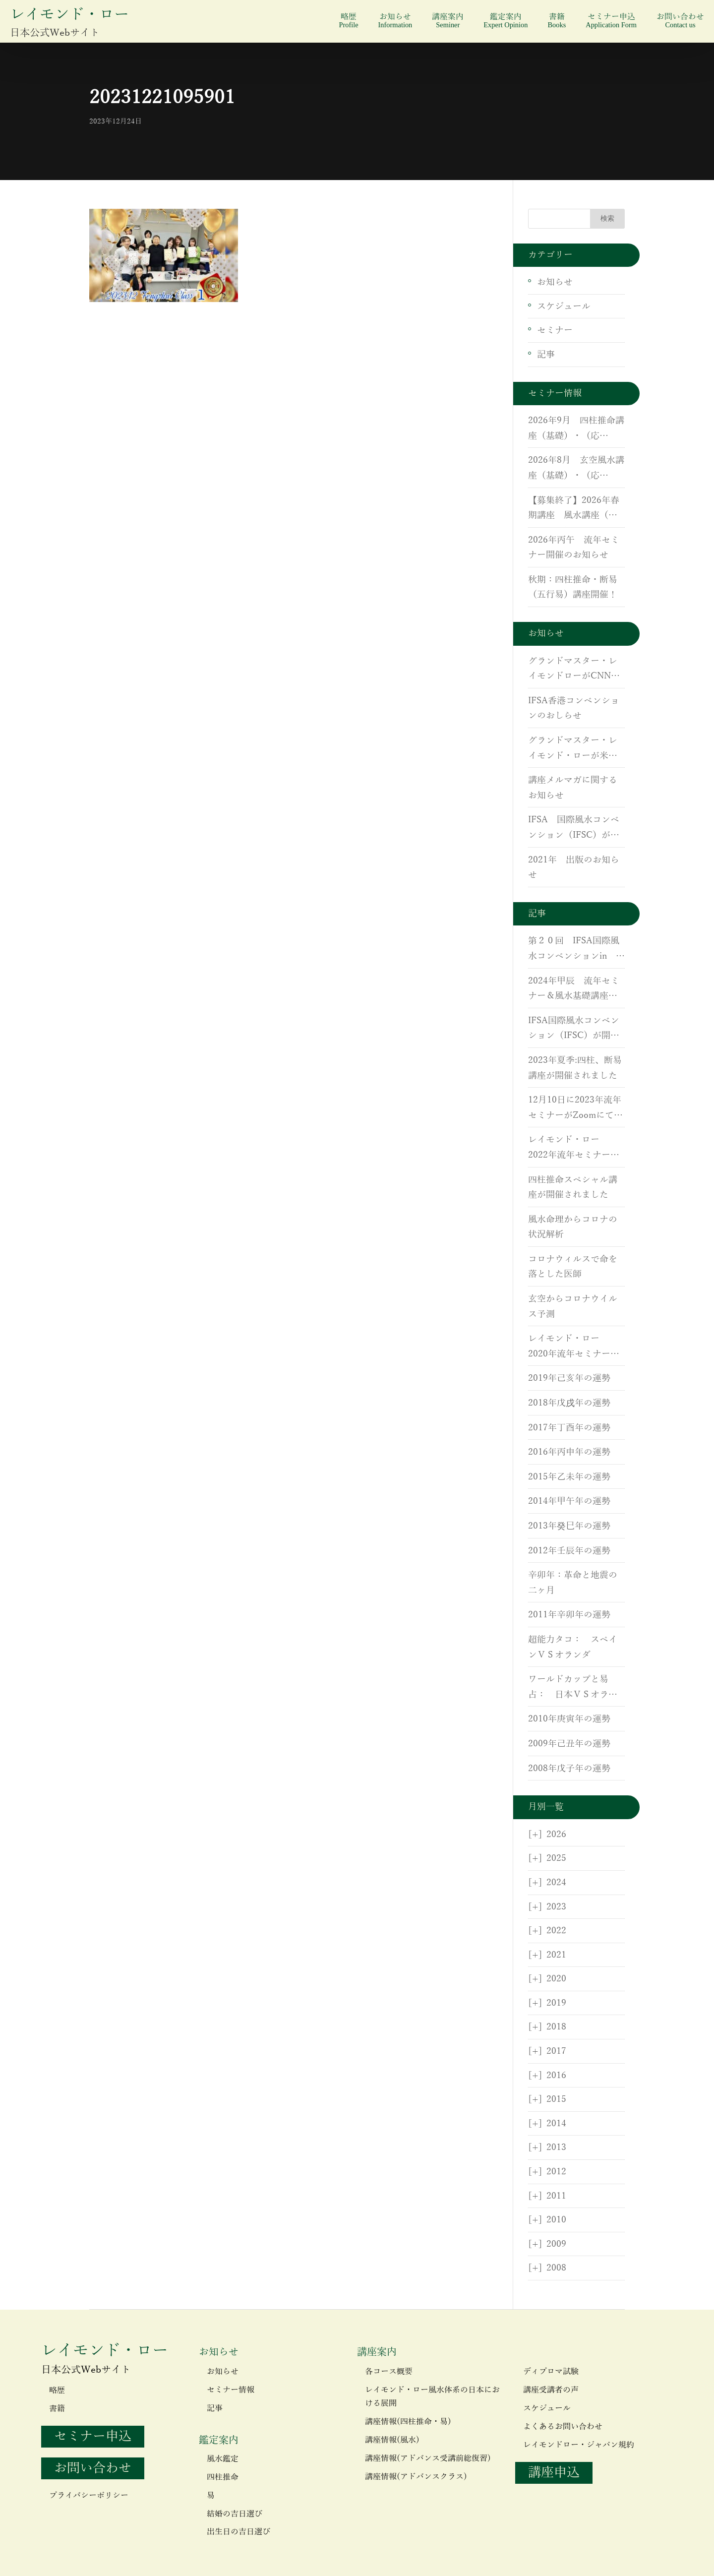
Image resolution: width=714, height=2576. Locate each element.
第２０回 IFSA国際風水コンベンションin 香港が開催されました (576, 950)
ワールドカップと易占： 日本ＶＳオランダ (572, 1688)
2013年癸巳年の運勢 (569, 1526)
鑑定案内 (505, 20)
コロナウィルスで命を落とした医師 (572, 1267)
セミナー (555, 330)
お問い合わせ (680, 20)
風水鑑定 (222, 2458)
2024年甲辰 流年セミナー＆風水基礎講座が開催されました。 (573, 990)
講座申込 (554, 2472)
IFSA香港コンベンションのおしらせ (573, 708)
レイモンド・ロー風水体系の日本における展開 (432, 2397)
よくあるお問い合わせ (562, 2426)
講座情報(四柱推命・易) (408, 2421)
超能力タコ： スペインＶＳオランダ (572, 1647)
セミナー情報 (230, 2390)
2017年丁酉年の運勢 (569, 1428)
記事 (546, 355)
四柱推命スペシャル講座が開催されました (572, 1187)
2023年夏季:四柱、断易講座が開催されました (575, 1068)
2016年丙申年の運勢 (569, 1452)
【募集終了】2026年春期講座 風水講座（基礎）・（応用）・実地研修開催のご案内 (573, 509)
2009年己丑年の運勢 (569, 1744)
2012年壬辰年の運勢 (569, 1551)
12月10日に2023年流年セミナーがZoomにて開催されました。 (575, 1109)
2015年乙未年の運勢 (569, 1477)
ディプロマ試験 (551, 2371)
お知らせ (395, 20)
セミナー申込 (611, 20)
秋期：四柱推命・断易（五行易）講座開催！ (572, 587)
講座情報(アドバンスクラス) (416, 2476)
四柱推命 (222, 2477)
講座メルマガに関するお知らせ (572, 787)
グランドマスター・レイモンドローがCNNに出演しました (574, 670)
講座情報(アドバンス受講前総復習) (428, 2458)
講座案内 (448, 20)
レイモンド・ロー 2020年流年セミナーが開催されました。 (573, 1347)
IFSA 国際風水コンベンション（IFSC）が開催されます (573, 829)
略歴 (348, 20)
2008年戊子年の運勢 (569, 1769)
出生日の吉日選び (238, 2531)
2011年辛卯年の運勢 (569, 1615)
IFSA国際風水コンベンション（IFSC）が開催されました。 (573, 1029)
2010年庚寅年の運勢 (569, 1719)
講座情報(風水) (392, 2440)
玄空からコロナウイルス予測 (572, 1306)
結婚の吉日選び (234, 2514)
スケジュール (564, 306)
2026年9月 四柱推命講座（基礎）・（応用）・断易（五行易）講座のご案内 (576, 429)
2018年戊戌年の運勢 (569, 1403)
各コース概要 (389, 2371)
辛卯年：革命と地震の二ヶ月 (572, 1582)
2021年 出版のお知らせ (573, 867)
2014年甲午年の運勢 (569, 1501)
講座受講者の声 (551, 2390)
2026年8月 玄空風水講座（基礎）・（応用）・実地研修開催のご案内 (576, 469)
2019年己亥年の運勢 (569, 1378)
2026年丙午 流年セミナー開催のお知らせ (573, 547)
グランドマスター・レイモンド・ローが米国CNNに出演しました (572, 749)
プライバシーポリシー (88, 2495)
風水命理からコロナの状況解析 (572, 1227)
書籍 (556, 20)
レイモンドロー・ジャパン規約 (578, 2445)
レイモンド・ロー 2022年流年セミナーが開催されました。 (573, 1149)
